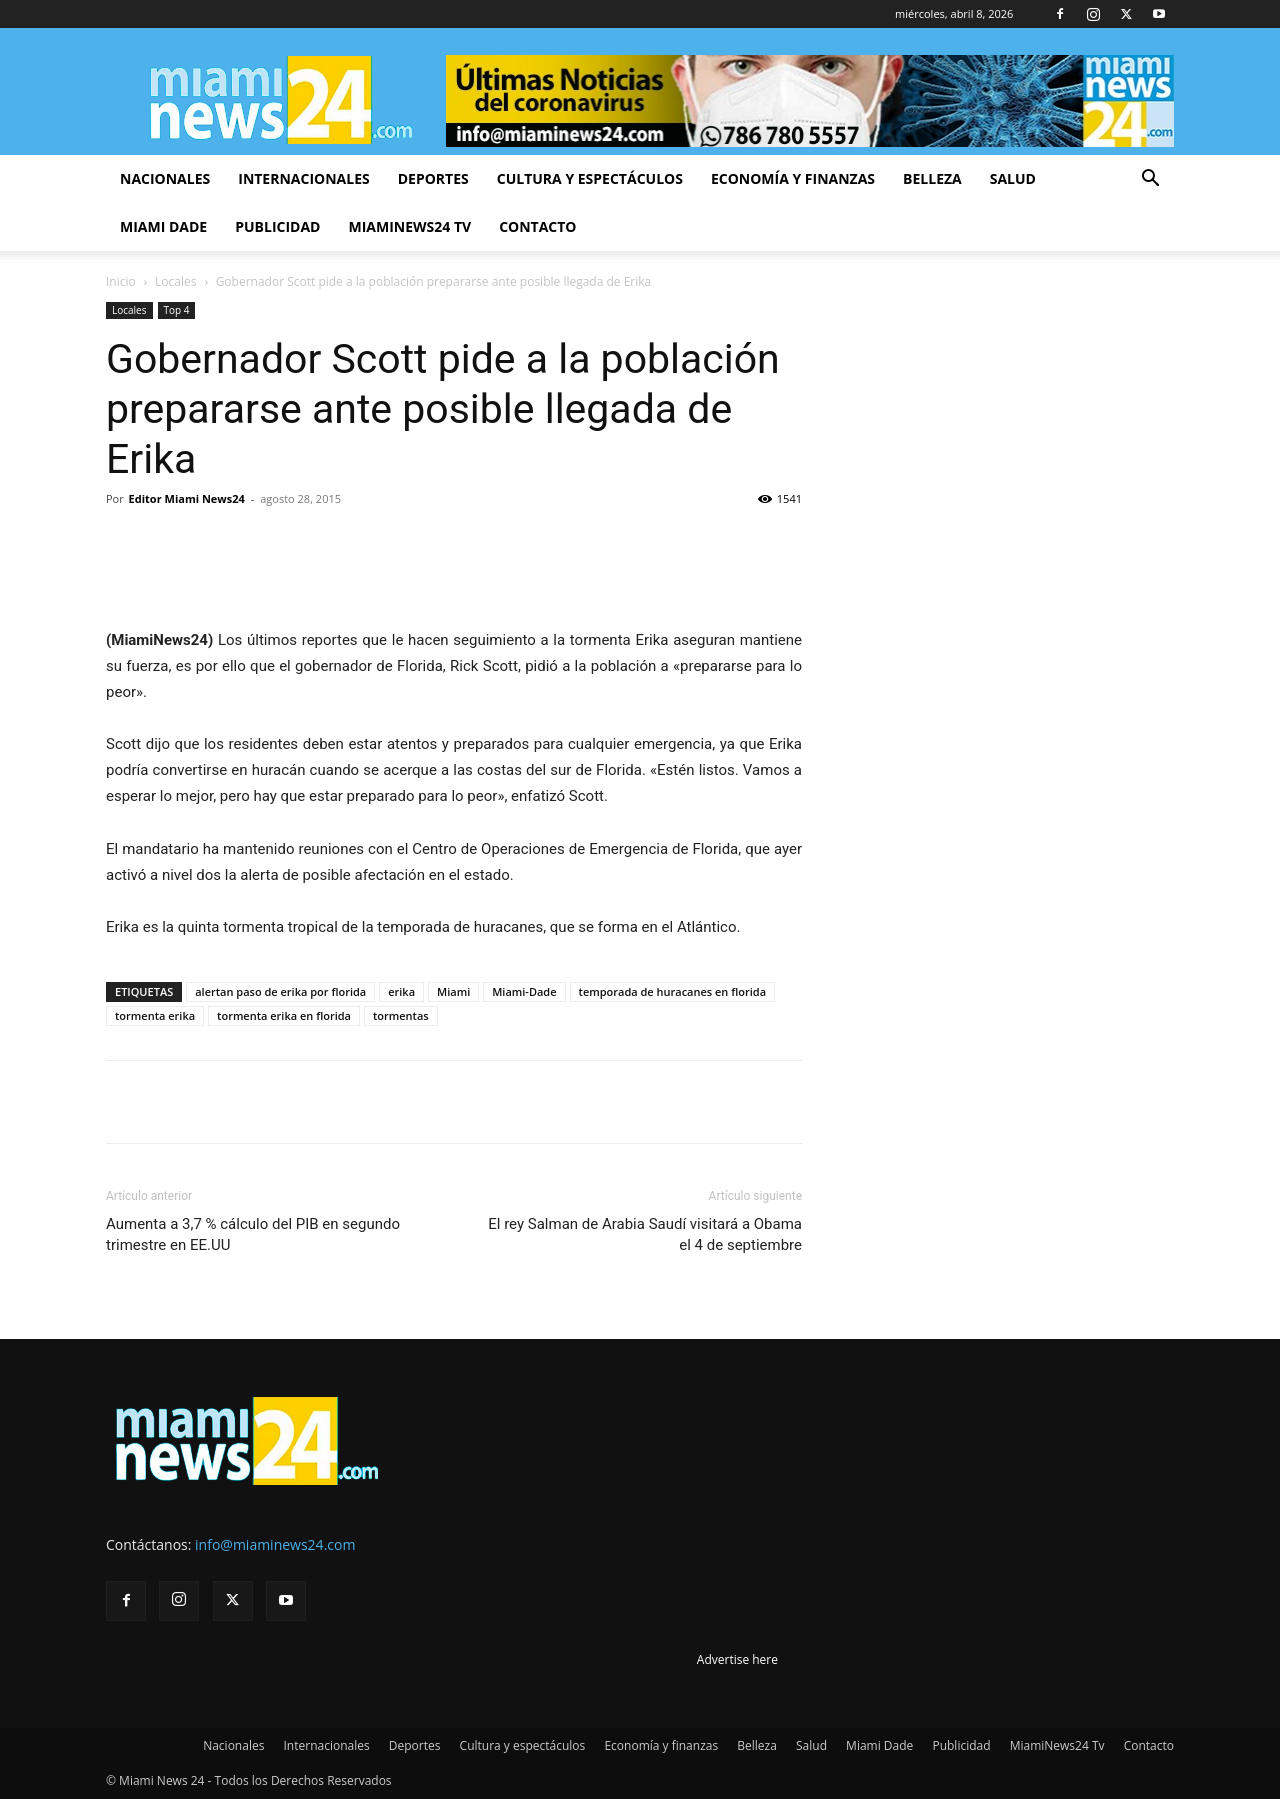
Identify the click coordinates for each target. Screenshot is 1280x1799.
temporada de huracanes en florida (672, 991)
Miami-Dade (524, 991)
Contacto (537, 226)
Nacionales (165, 178)
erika (401, 991)
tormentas (401, 1015)
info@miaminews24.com (275, 1544)
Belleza (932, 178)
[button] (1150, 180)
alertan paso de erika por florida (280, 991)
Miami (453, 991)
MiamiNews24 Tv (409, 226)
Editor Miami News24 (187, 498)
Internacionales (303, 178)
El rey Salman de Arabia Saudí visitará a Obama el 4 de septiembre (645, 1234)
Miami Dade (163, 226)
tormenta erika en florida (284, 1015)
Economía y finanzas (793, 178)
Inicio (121, 281)
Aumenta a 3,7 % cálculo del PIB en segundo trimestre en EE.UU (253, 1234)
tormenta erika (155, 1015)
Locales (175, 281)
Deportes (433, 178)
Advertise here (737, 1659)
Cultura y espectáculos (590, 178)
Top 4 (177, 310)
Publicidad (277, 226)
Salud (1013, 178)
